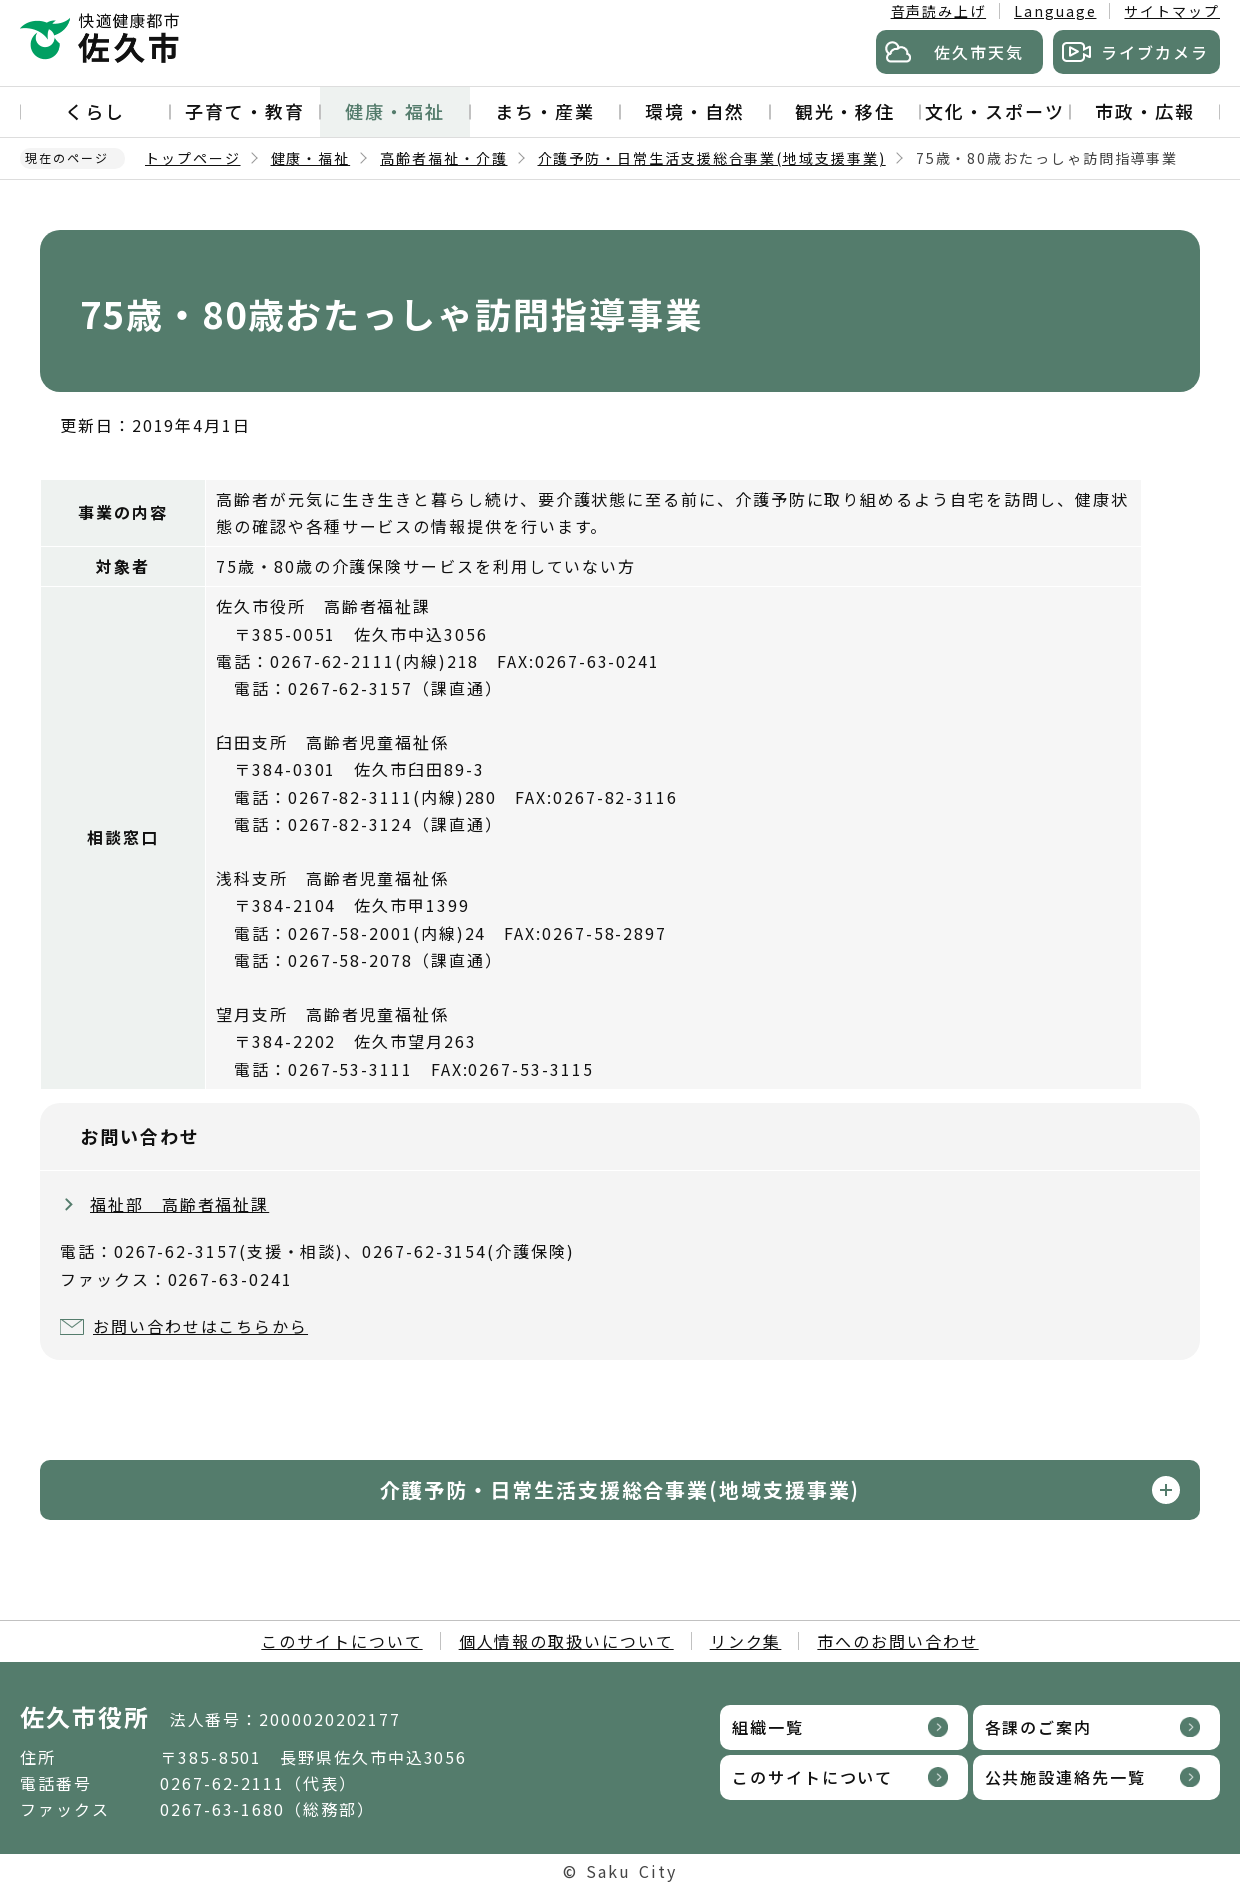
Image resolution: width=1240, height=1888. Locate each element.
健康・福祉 (395, 111)
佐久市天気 (979, 52)
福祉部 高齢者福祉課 (179, 1204)
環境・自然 (695, 111)
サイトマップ (1172, 11)
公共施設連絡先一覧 (1065, 1777)
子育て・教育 (245, 111)
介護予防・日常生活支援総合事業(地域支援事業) (712, 158)
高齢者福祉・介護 (443, 158)
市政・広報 (1145, 111)
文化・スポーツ (994, 111)
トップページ (193, 158)
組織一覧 (768, 1727)
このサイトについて (341, 1641)
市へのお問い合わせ (897, 1641)
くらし (95, 111)
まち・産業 (545, 111)
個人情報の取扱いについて (566, 1641)
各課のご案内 (1039, 1727)
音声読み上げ (939, 11)
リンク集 (746, 1641)
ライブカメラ (1155, 52)
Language (1055, 11)
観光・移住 (845, 111)
